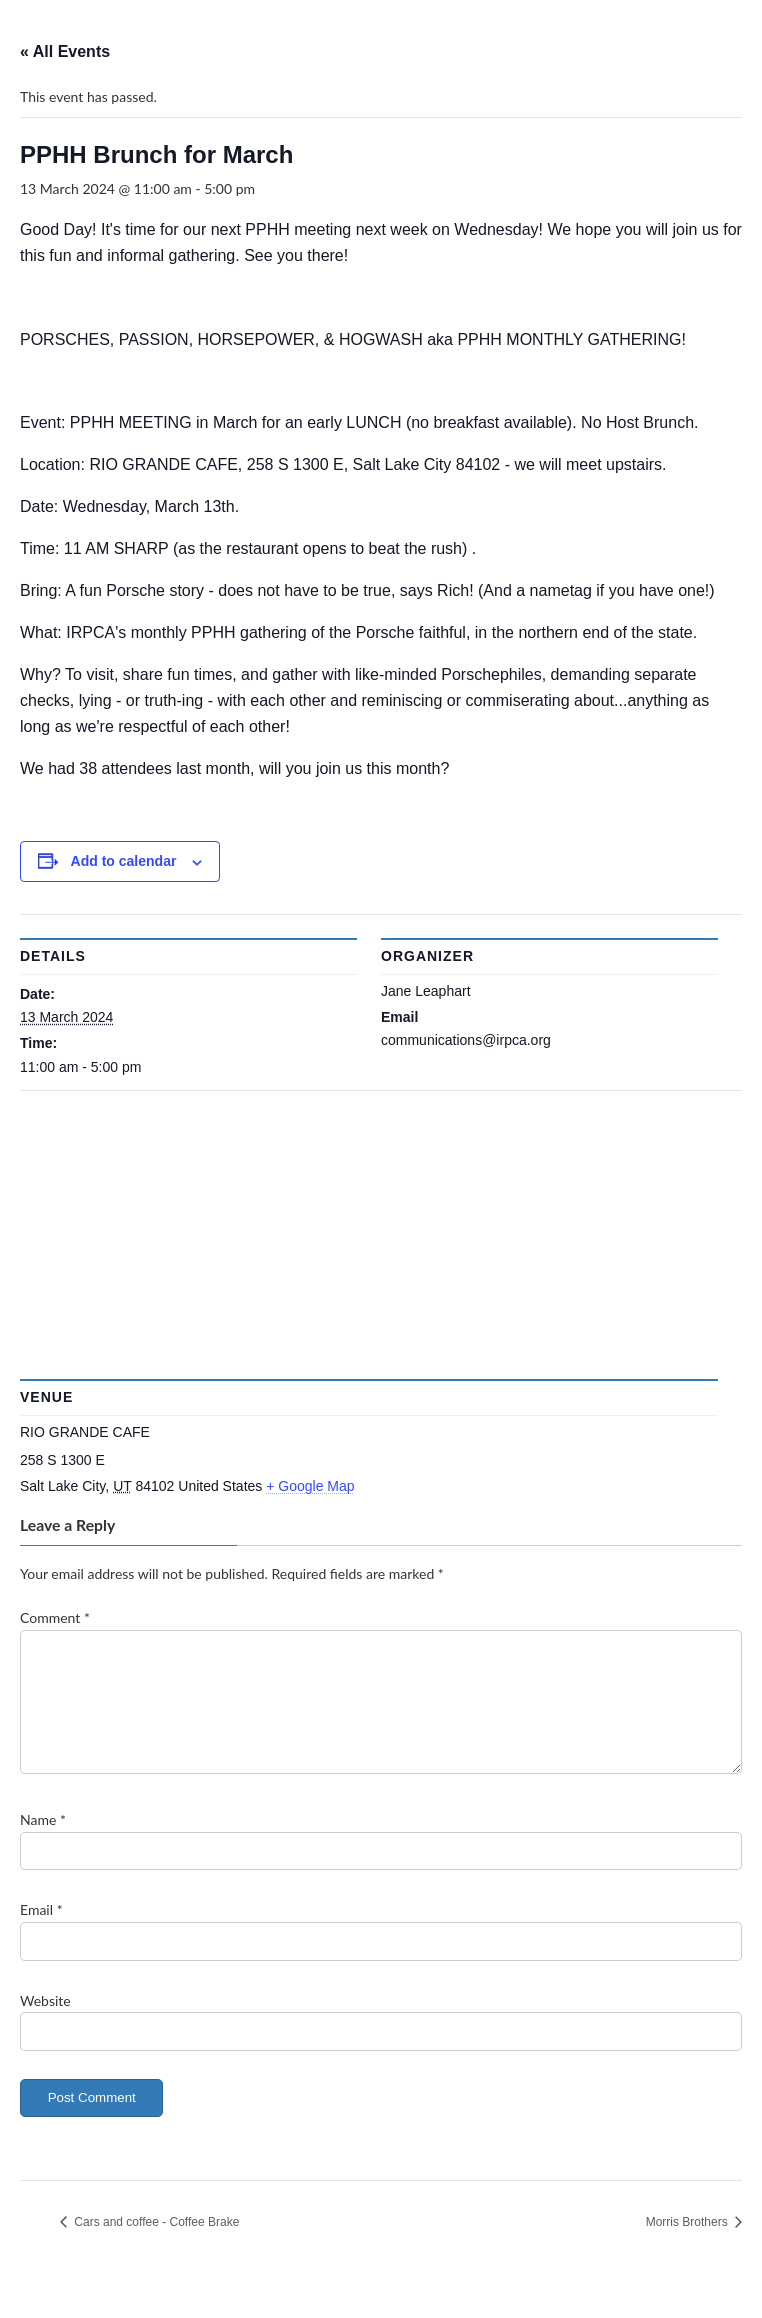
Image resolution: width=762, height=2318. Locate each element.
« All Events (65, 51)
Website (45, 2023)
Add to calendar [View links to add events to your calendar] (124, 861)
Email (41, 1933)
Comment (55, 1617)
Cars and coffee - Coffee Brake (155, 2246)
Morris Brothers (688, 2246)
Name (43, 1843)
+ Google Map (310, 1486)
